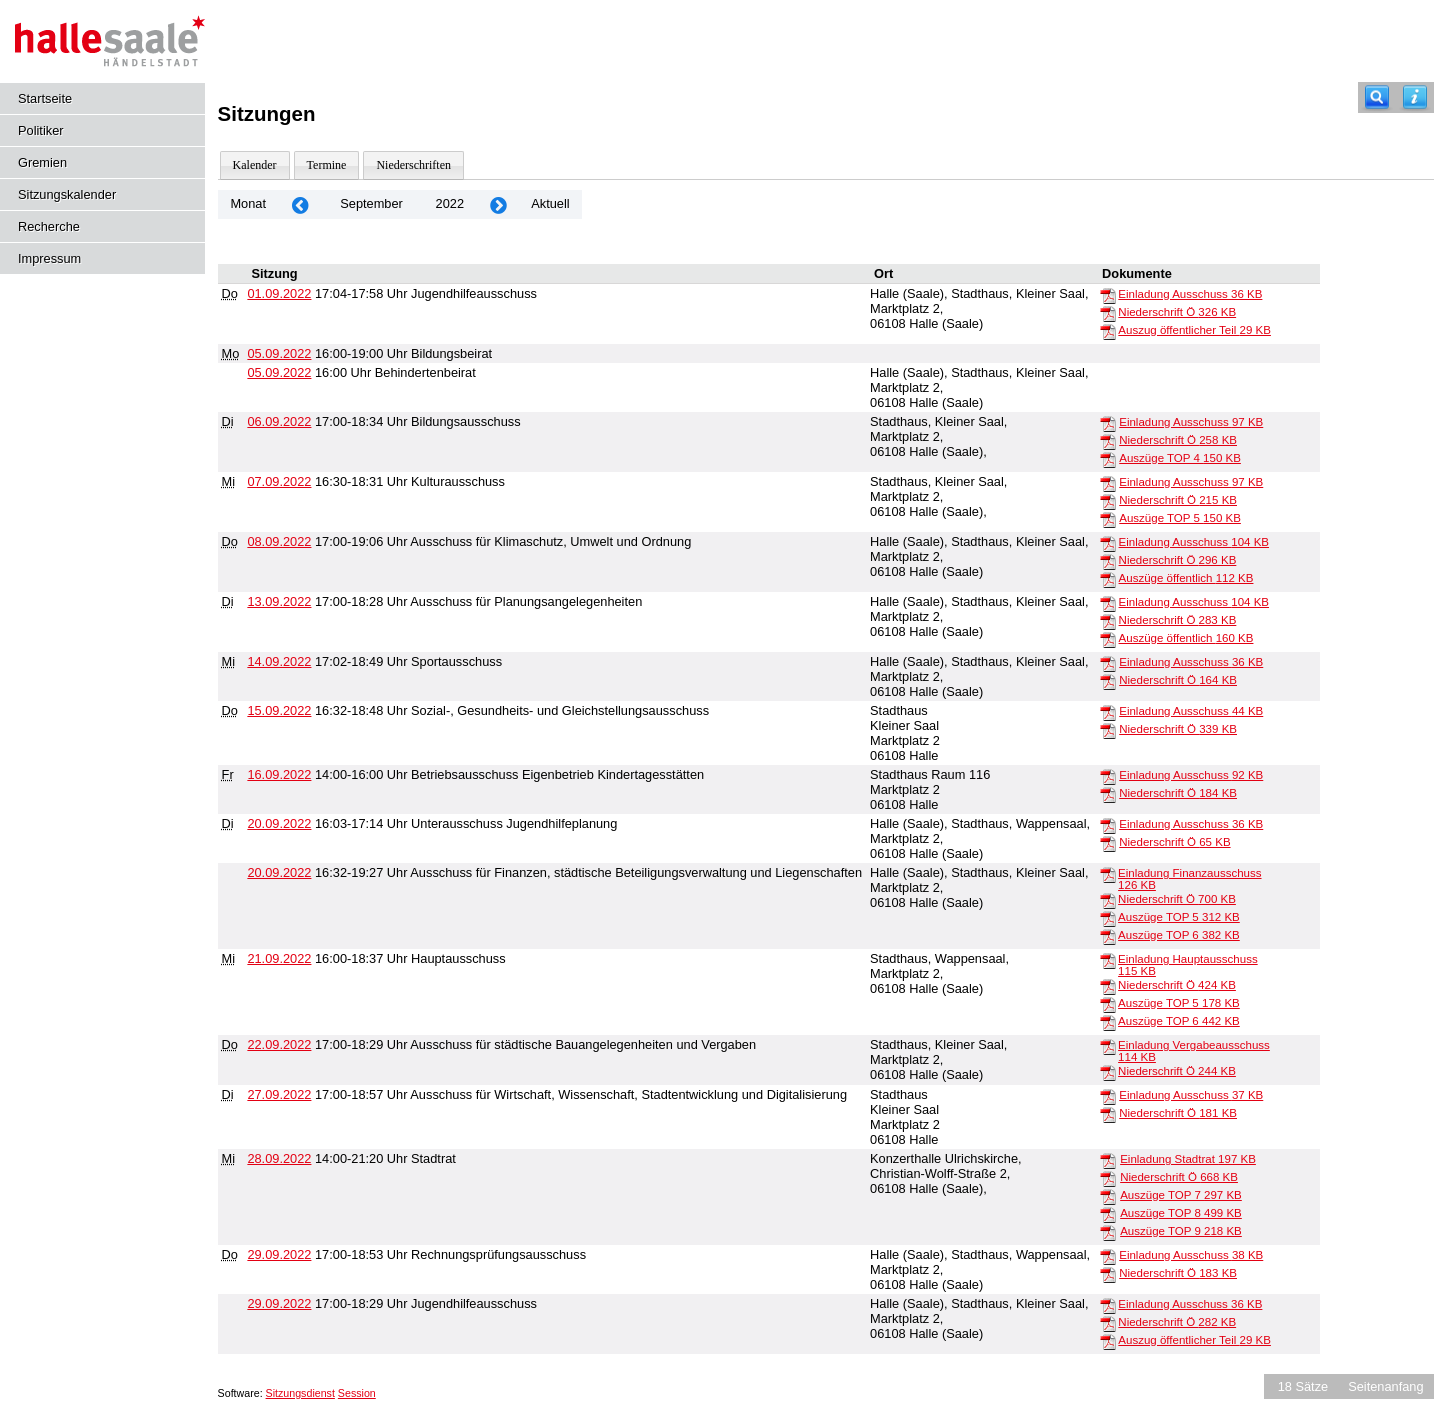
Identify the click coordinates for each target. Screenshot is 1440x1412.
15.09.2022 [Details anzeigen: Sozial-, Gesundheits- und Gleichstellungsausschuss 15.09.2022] (279, 710)
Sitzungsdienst (300, 1393)
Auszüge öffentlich (1186, 578)
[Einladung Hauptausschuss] (1108, 960)
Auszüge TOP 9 (1181, 1231)
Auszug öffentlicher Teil (1194, 330)
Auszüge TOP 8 (1181, 1213)
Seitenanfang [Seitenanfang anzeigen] (1385, 1386)
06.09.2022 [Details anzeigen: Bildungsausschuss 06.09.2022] (279, 421)
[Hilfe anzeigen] (1415, 97)
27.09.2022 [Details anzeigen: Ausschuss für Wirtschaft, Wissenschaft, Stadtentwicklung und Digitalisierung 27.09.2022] (279, 1094)
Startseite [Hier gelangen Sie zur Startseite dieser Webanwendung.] (45, 98)
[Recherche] (1377, 97)
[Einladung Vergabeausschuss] (1108, 1046)
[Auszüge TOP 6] (1108, 936)
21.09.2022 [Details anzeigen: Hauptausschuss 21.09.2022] (279, 958)
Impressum (49, 258)
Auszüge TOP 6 (1179, 935)
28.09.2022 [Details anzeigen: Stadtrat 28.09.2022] (279, 1158)
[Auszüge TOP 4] (1108, 459)
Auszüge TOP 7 (1181, 1195)
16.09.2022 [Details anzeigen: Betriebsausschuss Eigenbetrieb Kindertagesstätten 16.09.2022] (279, 774)
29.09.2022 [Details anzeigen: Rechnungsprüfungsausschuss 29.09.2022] (279, 1254)
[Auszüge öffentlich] (1108, 579)
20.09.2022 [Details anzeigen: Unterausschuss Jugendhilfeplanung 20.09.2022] (279, 823)
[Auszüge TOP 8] (1108, 1214)
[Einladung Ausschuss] (1108, 295)
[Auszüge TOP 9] (1108, 1232)
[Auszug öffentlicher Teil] (1108, 331)
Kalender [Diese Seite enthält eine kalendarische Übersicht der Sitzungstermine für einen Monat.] (255, 165)
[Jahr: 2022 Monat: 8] (300, 204)
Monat (248, 203)
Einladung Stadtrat (1188, 1159)
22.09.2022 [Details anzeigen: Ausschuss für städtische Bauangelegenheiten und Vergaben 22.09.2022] (279, 1044)
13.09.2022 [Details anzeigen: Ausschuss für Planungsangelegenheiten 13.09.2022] (279, 601)
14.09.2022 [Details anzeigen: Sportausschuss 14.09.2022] (279, 661)
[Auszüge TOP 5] (1108, 519)
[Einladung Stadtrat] (1108, 1160)
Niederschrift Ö (1177, 312)
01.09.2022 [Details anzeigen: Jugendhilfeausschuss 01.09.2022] (279, 293)
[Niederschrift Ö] (1108, 313)
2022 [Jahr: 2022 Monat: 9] (450, 203)
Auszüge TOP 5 (1180, 518)
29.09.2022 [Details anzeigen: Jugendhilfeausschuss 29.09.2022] (279, 1303)
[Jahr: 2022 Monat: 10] (498, 204)
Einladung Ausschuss (1190, 294)
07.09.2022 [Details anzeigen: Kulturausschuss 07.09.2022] (279, 481)
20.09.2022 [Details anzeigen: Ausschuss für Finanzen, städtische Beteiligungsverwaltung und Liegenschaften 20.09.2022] (279, 872)
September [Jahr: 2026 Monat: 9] (371, 203)
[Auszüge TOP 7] (1108, 1196)
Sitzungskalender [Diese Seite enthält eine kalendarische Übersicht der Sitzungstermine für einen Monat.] (67, 194)
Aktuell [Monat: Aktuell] (550, 203)
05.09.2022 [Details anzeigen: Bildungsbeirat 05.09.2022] (279, 353)
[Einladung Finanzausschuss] (1108, 874)
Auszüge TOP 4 (1180, 458)
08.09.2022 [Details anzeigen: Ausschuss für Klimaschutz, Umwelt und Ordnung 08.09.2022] (279, 541)
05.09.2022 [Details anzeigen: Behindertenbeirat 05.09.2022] (279, 372)
